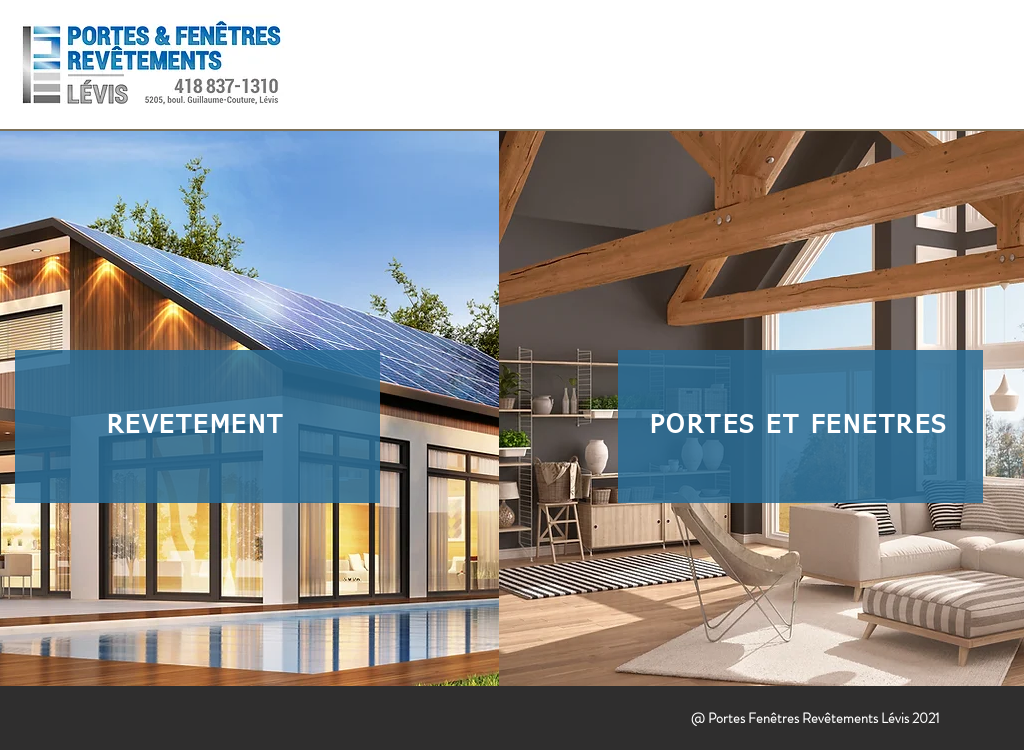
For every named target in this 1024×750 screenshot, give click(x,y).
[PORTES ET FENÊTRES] (800, 426)
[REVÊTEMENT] (197, 426)
